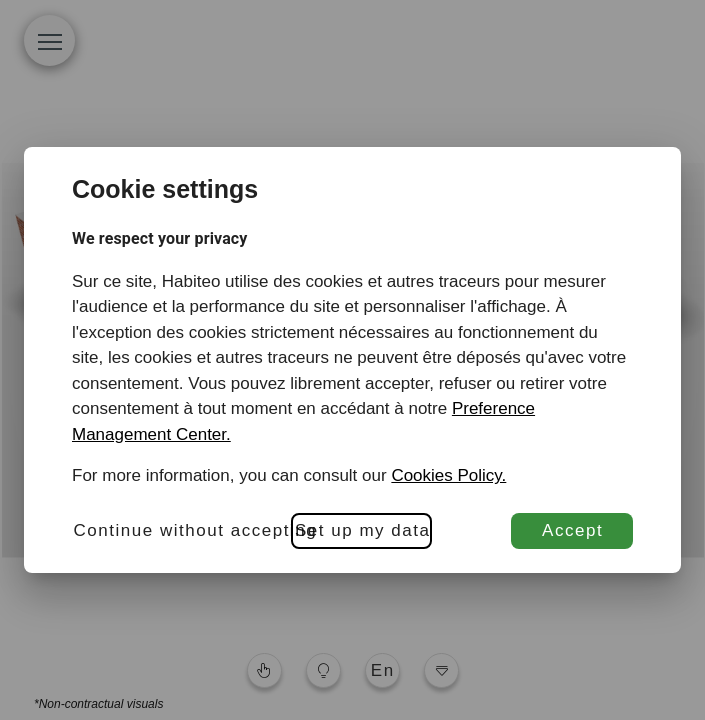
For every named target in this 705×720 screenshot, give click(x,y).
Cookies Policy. (448, 475)
